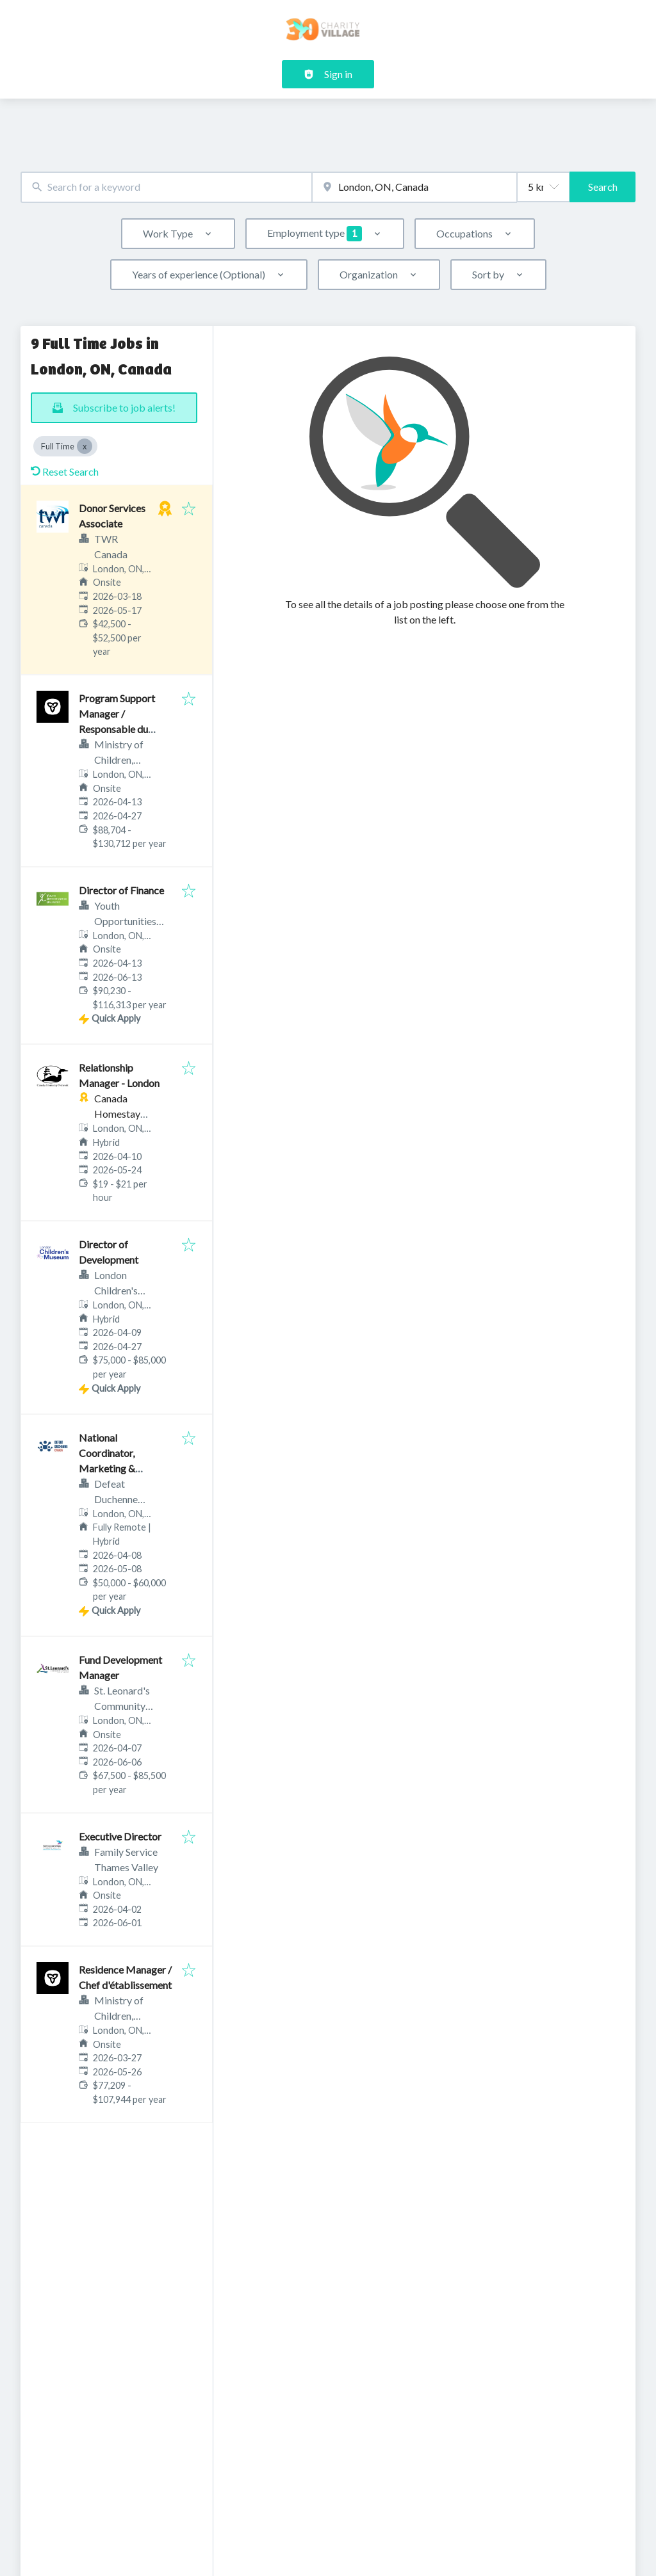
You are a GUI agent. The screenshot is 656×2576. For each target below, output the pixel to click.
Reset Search (65, 471)
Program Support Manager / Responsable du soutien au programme (117, 729)
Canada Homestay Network (117, 1113)
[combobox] (166, 187)
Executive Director (120, 1836)
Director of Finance (121, 890)
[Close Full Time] (84, 446)
